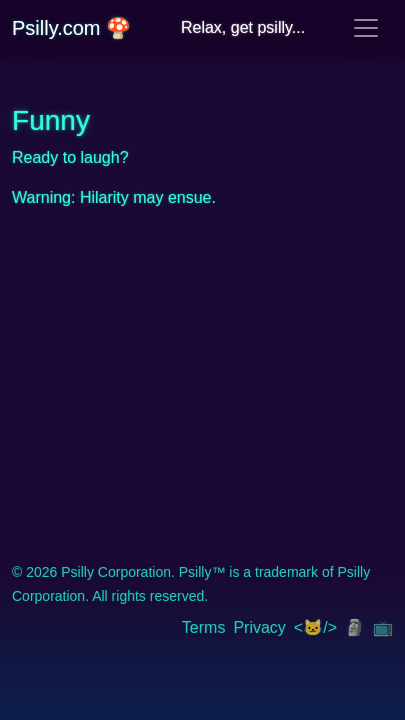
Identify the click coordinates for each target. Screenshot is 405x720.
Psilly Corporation (116, 572)
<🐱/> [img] (315, 627)
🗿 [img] (355, 627)
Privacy (259, 627)
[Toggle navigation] (366, 28)
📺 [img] (383, 627)
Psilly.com (71, 28)
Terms (204, 627)
